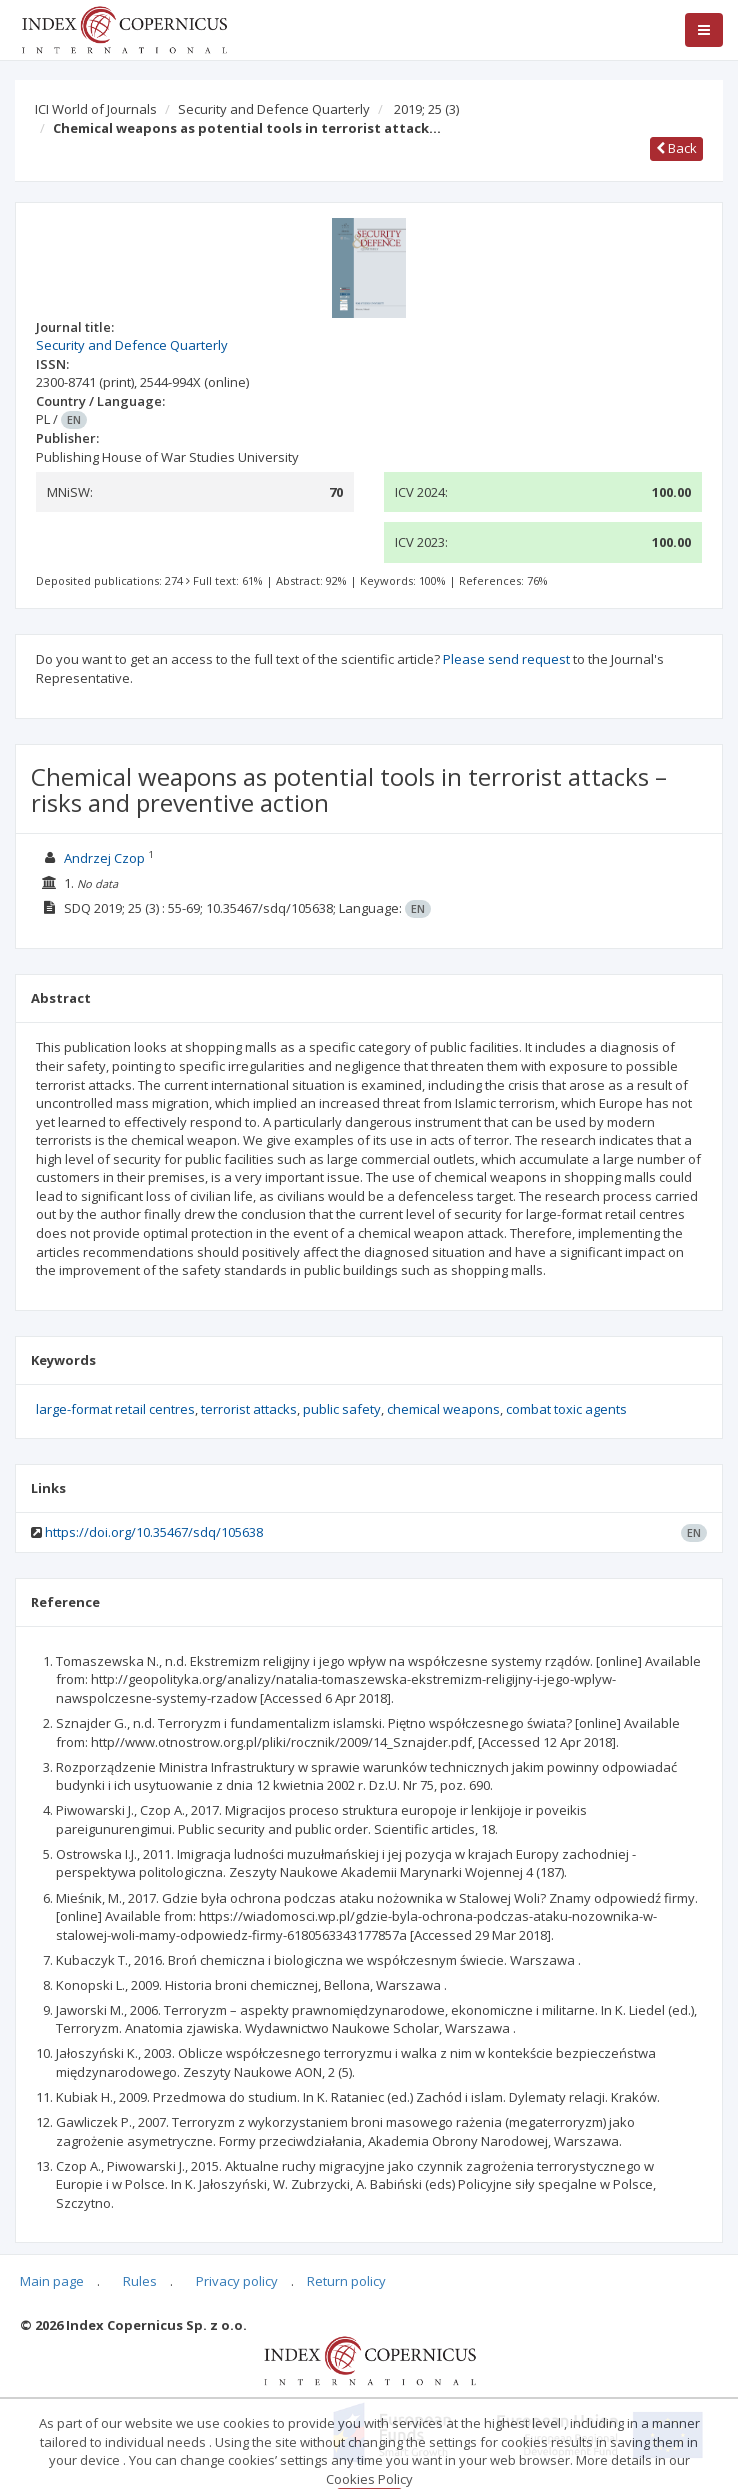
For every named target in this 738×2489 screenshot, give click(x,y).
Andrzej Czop (104, 858)
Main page (52, 2281)
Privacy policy (237, 2281)
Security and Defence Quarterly (274, 109)
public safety (342, 1409)
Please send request (506, 659)
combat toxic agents (566, 1409)
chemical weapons (443, 1409)
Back (676, 148)
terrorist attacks (249, 1409)
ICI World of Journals (96, 109)
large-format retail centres (115, 1409)
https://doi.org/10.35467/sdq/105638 (154, 1532)
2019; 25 (426, 109)
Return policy (346, 2281)
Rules (140, 2281)
